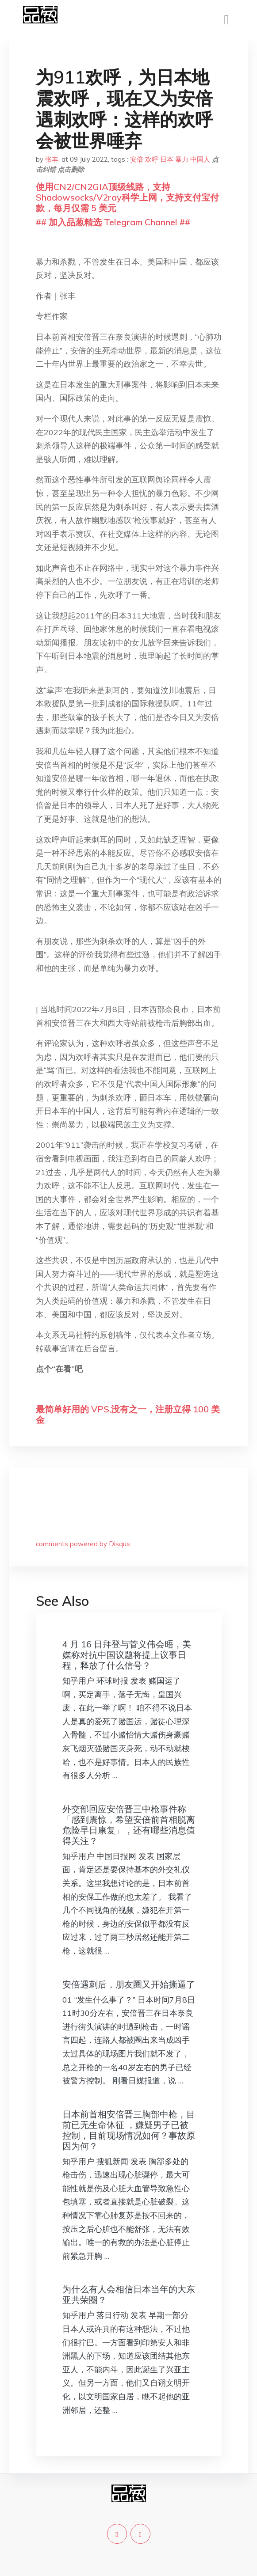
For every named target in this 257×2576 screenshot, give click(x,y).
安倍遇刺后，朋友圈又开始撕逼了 (128, 1984)
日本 (166, 159)
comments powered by (83, 1544)
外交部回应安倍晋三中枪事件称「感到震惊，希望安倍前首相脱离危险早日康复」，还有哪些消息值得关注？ (128, 1824)
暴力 (181, 159)
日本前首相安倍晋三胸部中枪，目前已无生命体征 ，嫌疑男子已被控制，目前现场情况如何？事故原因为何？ (128, 2130)
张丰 (51, 159)
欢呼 (151, 159)
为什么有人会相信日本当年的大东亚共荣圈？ (128, 2294)
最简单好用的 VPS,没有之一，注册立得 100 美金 (128, 1414)
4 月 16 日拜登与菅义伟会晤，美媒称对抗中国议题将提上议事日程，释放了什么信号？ (126, 1655)
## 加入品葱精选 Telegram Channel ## (113, 222)
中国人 (200, 159)
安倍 (136, 159)
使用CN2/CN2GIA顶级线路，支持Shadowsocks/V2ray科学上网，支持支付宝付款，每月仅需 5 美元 (127, 197)
